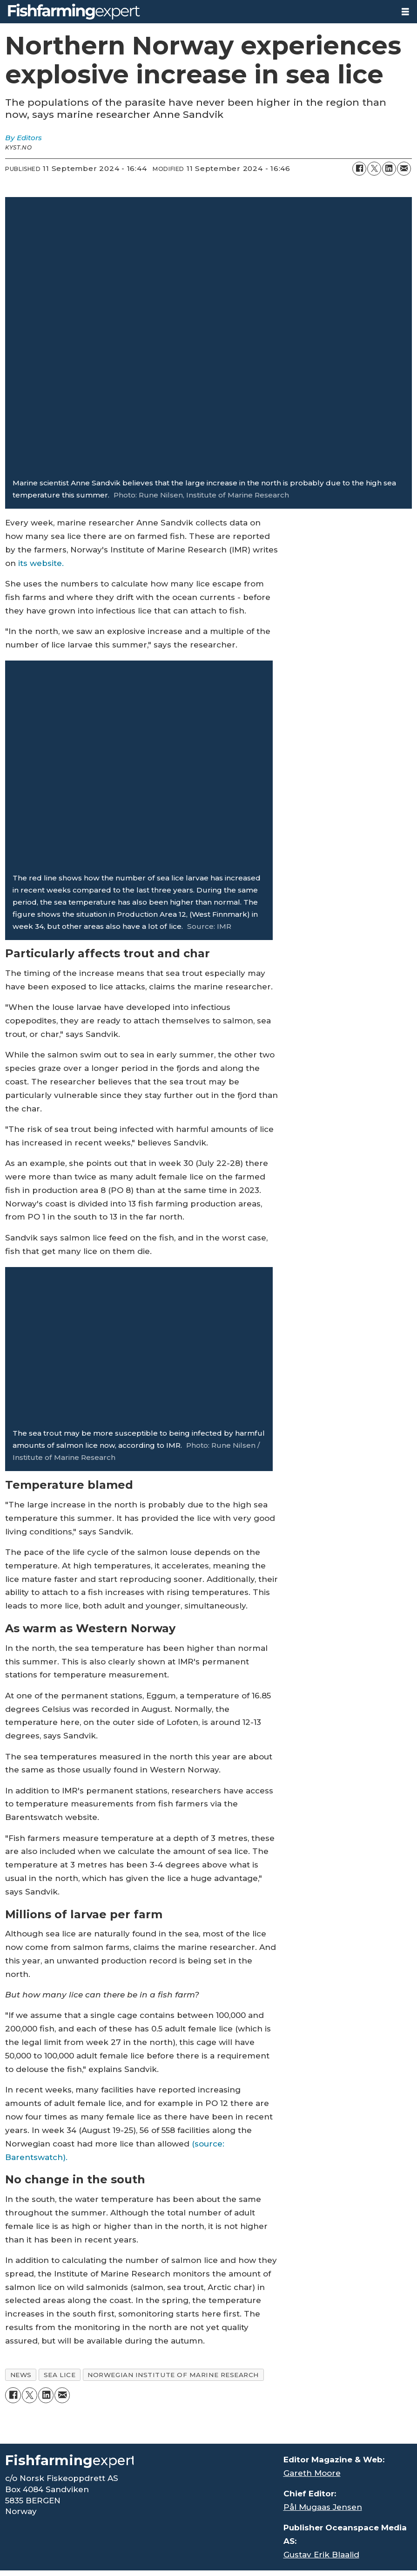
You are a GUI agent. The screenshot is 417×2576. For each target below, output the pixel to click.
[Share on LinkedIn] (389, 169)
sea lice (59, 2374)
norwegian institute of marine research (173, 2374)
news (21, 2374)
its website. (41, 563)
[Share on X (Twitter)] (374, 169)
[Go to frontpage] (74, 12)
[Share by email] (404, 169)
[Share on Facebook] (359, 169)
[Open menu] (405, 12)
